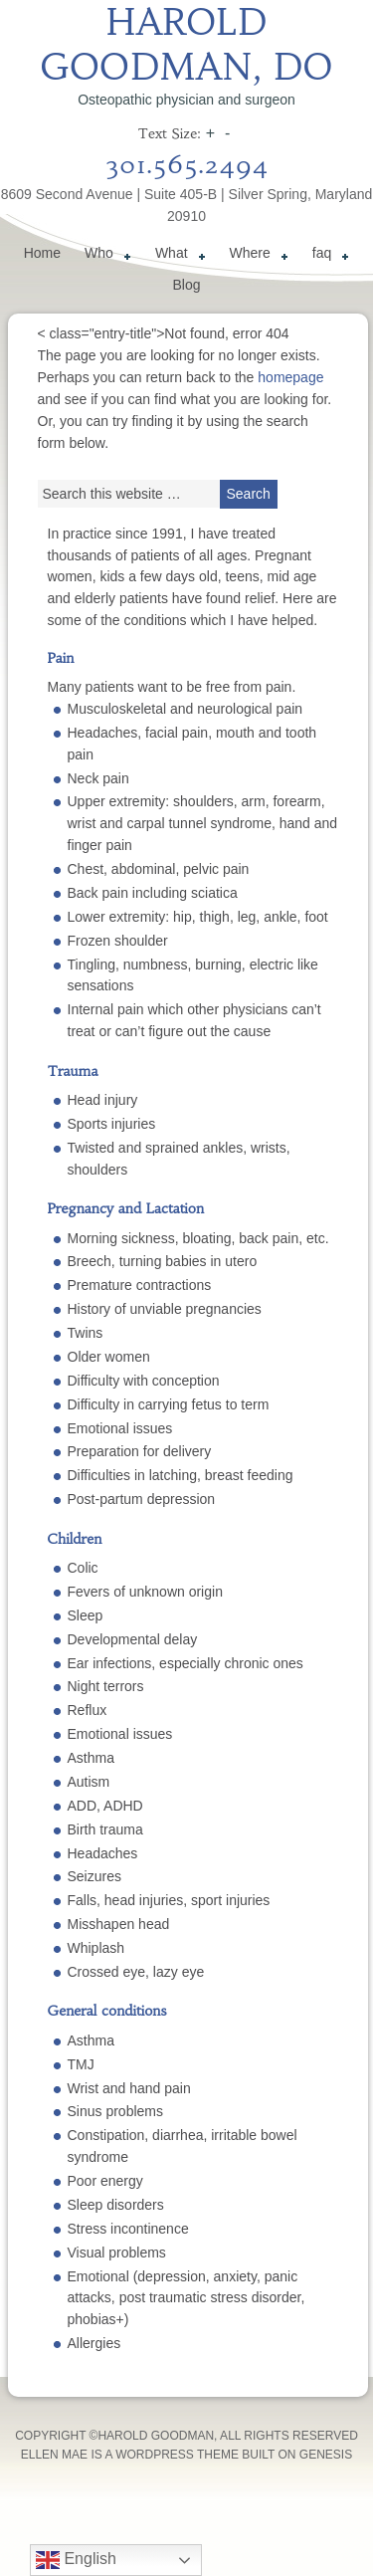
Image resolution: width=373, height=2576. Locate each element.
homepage (290, 377)
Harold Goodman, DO (186, 45)
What (176, 256)
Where (255, 256)
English (76, 2560)
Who (104, 256)
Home (42, 253)
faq (326, 256)
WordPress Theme (177, 2455)
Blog (186, 285)
